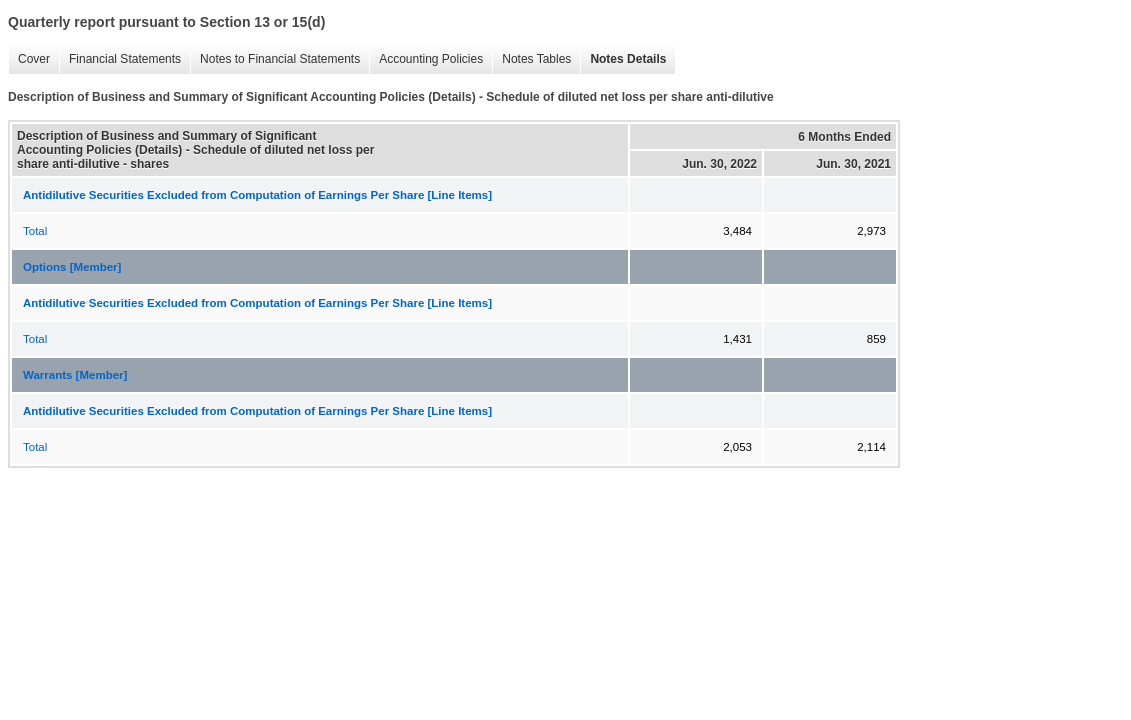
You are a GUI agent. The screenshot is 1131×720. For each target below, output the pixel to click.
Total (35, 231)
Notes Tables (531, 59)
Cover (29, 59)
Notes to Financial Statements (275, 59)
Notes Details (623, 59)
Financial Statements (120, 59)
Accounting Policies (426, 59)
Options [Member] (72, 267)
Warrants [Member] (75, 375)
